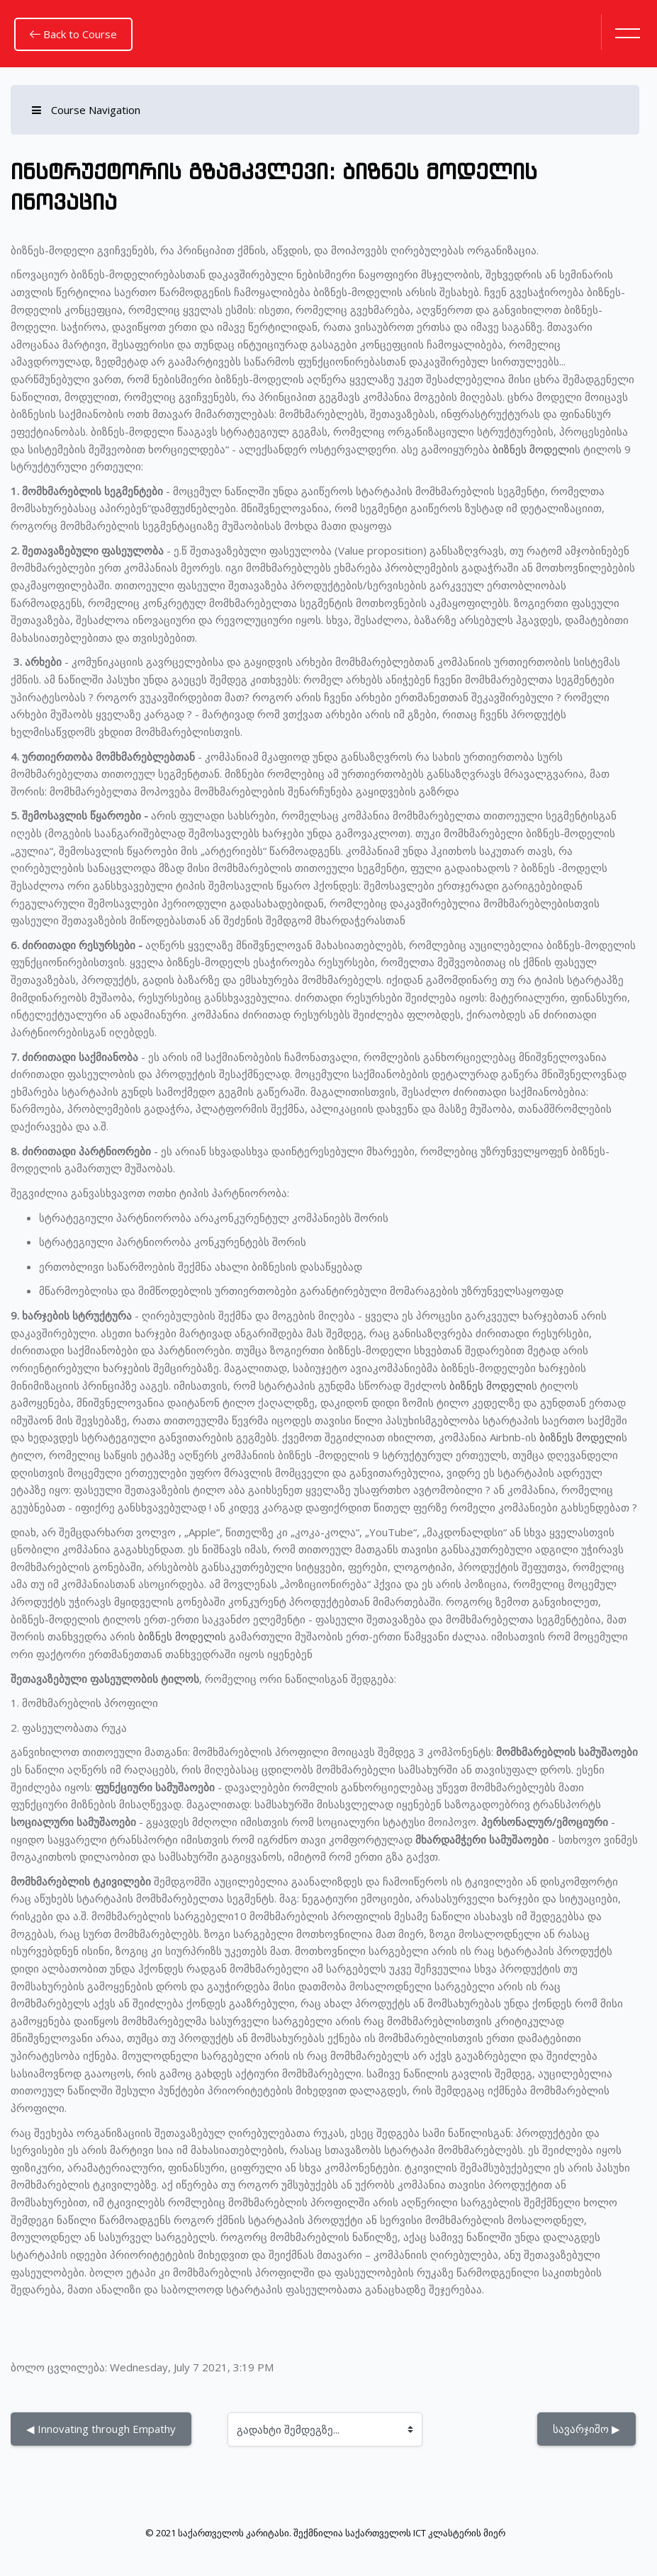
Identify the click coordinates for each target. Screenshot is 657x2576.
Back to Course (73, 34)
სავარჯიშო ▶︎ (586, 2429)
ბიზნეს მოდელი (534, 449)
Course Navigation (86, 110)
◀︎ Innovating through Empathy (101, 2429)
